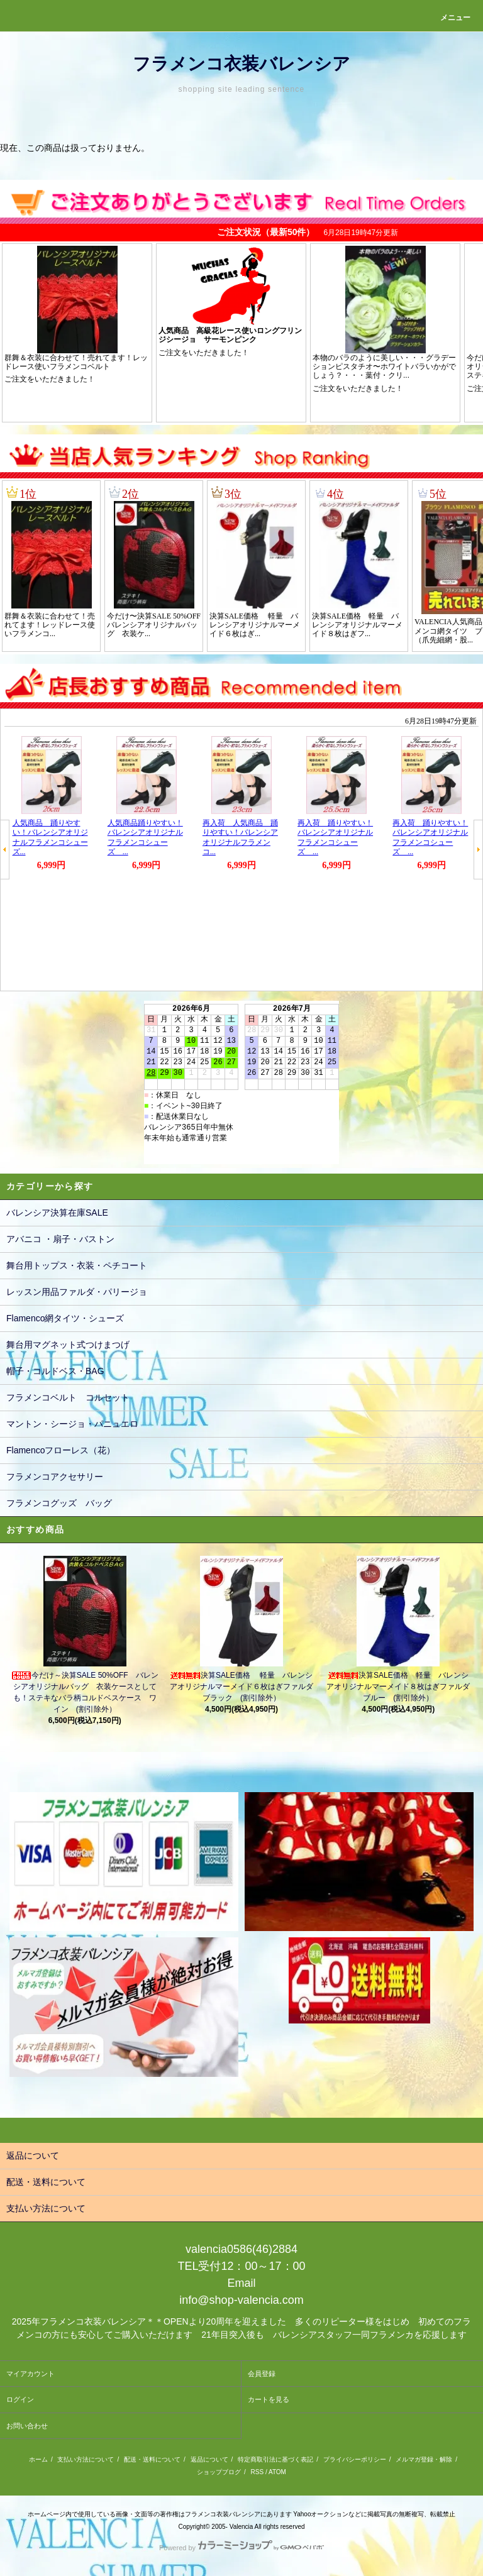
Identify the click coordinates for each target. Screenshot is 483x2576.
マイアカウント (30, 2373)
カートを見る (268, 2399)
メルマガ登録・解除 (424, 2459)
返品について (209, 2459)
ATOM (277, 2472)
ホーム (38, 2459)
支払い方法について (85, 2459)
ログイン (20, 2399)
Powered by (241, 2547)
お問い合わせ (27, 2426)
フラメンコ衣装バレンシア (241, 64)
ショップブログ (219, 2472)
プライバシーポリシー (354, 2459)
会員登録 (261, 2373)
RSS (257, 2472)
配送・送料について (152, 2459)
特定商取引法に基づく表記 (275, 2459)
